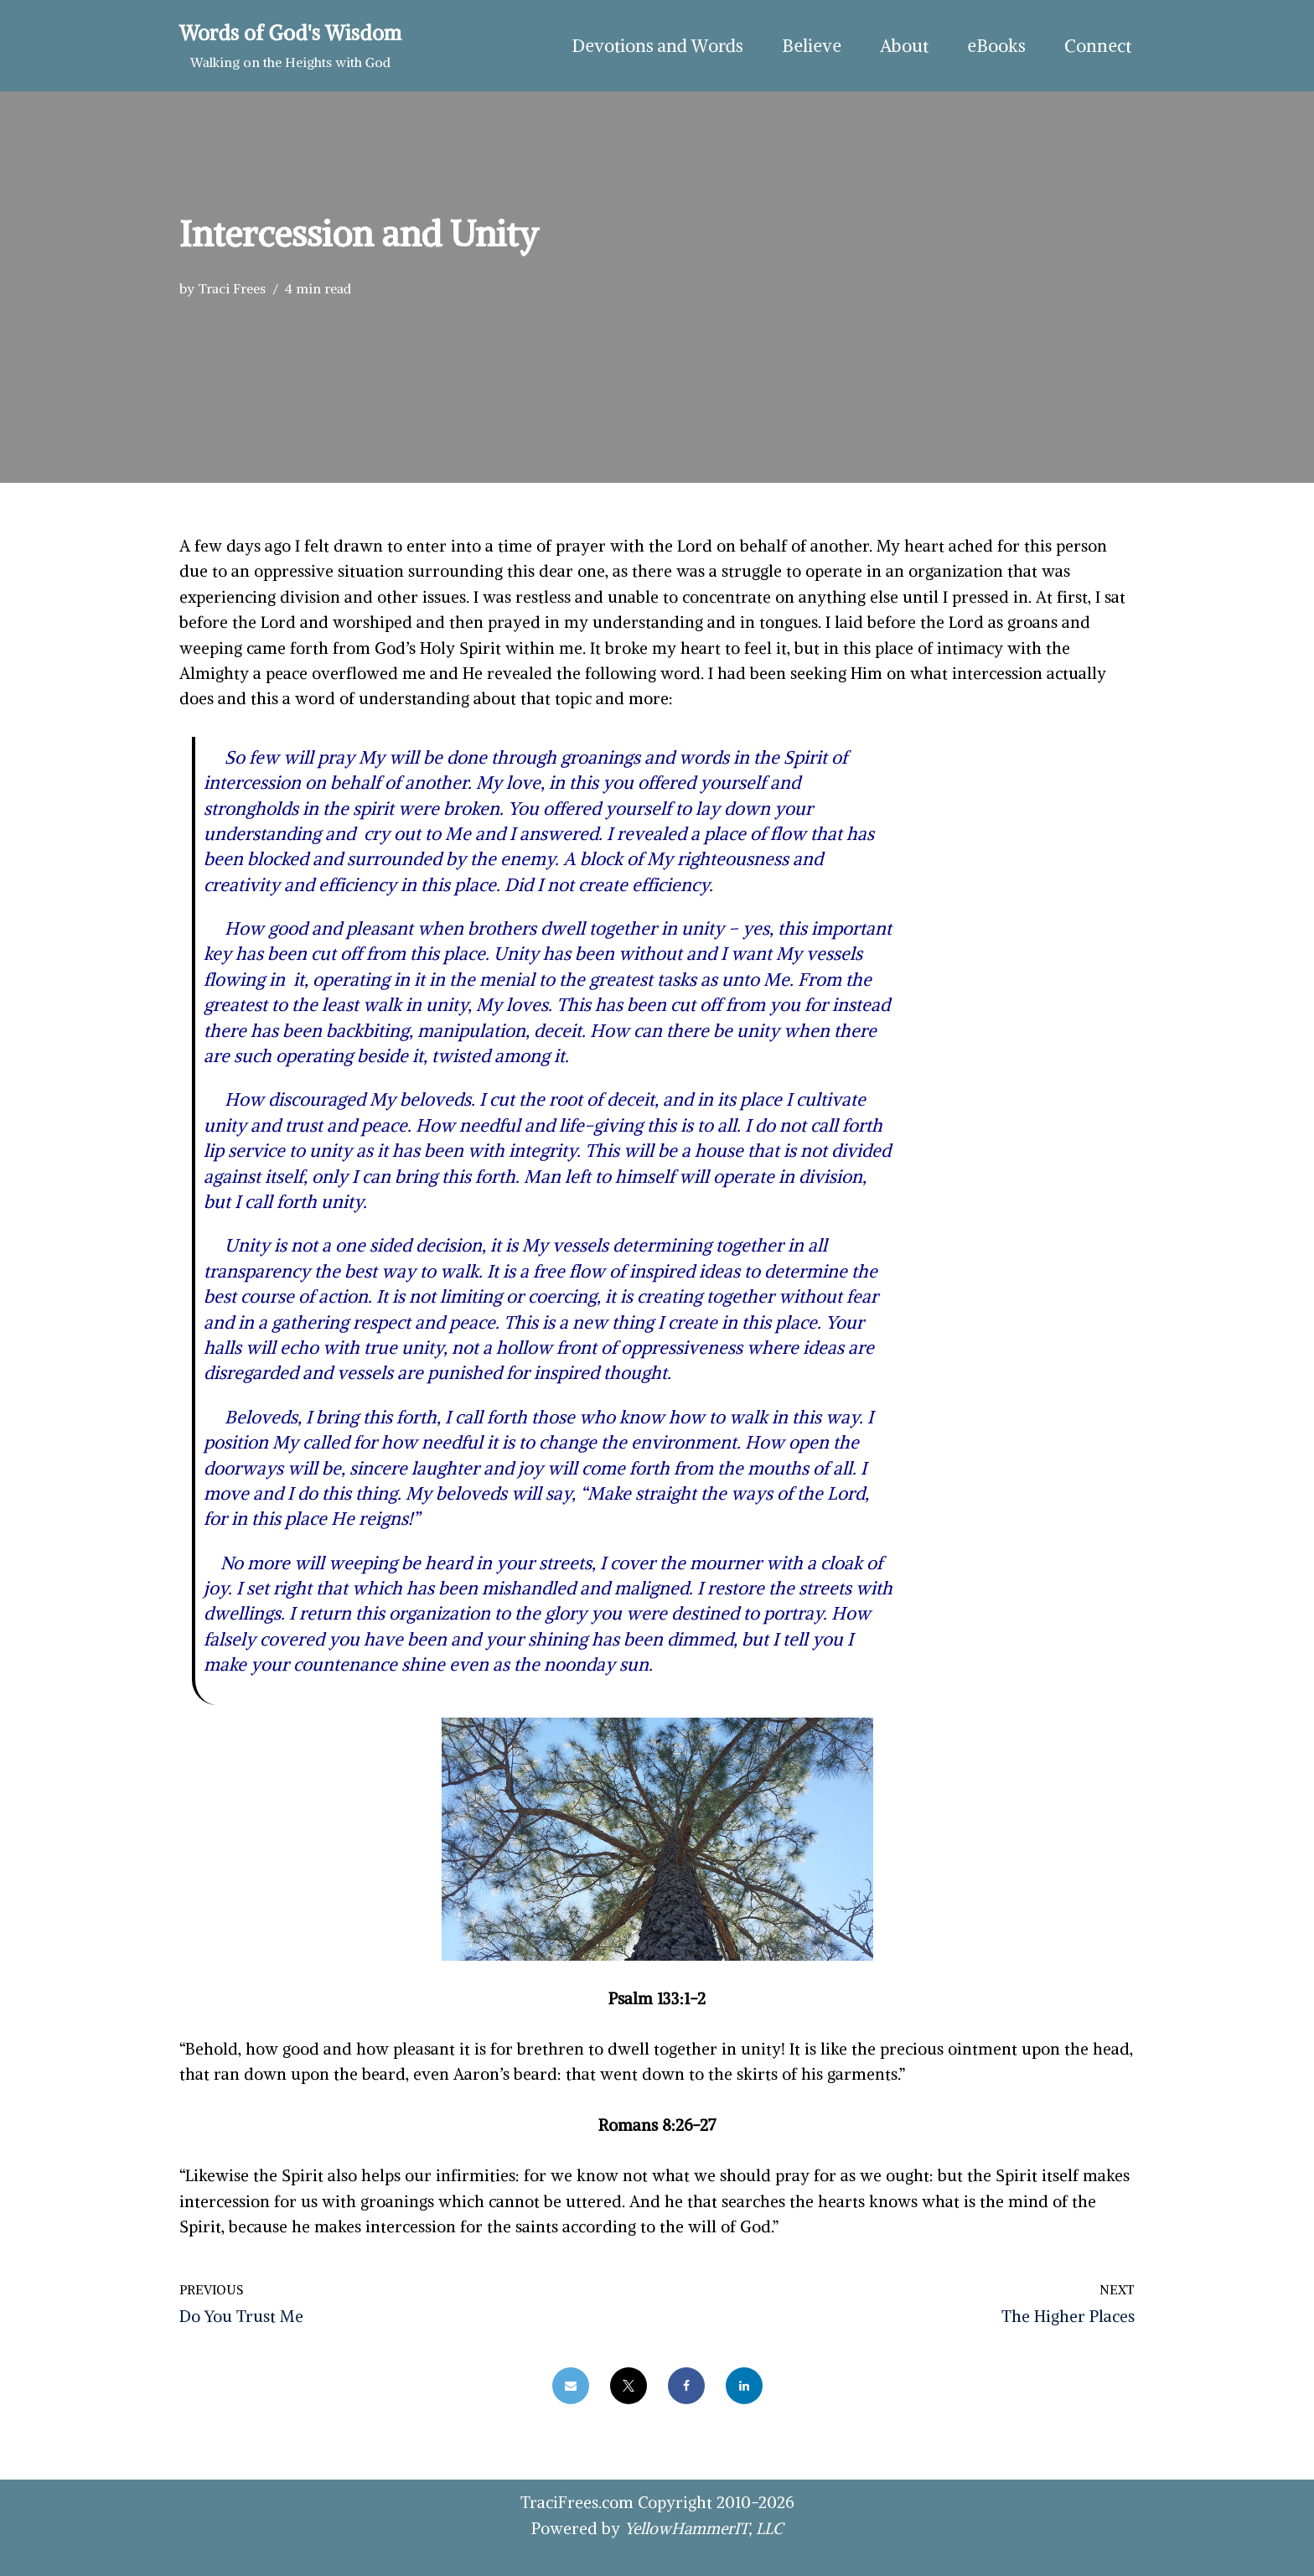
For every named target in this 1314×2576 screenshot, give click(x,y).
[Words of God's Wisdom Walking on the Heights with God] (290, 46)
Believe (811, 45)
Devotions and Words (657, 45)
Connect (1097, 45)
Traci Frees (232, 288)
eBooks (996, 45)
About (904, 45)
